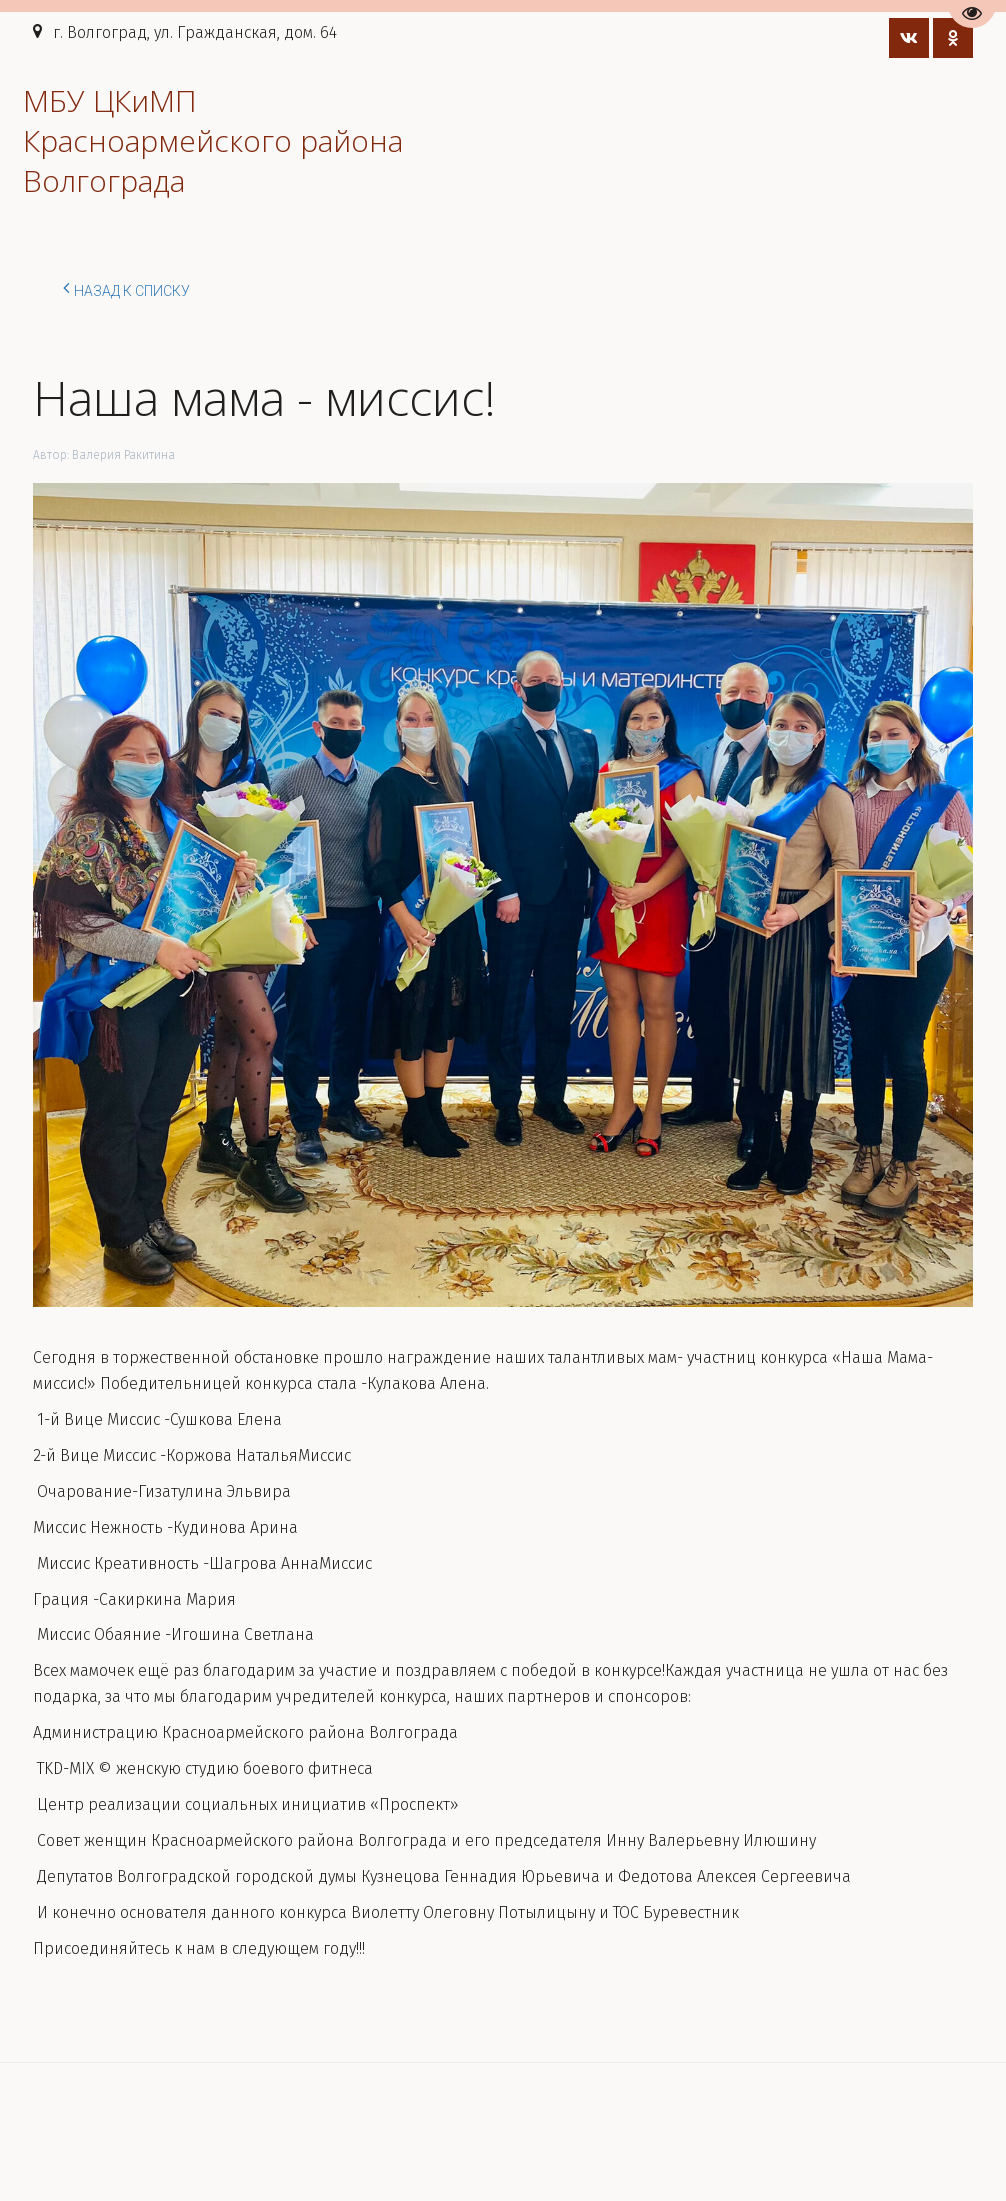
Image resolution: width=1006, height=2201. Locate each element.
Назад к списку (126, 288)
